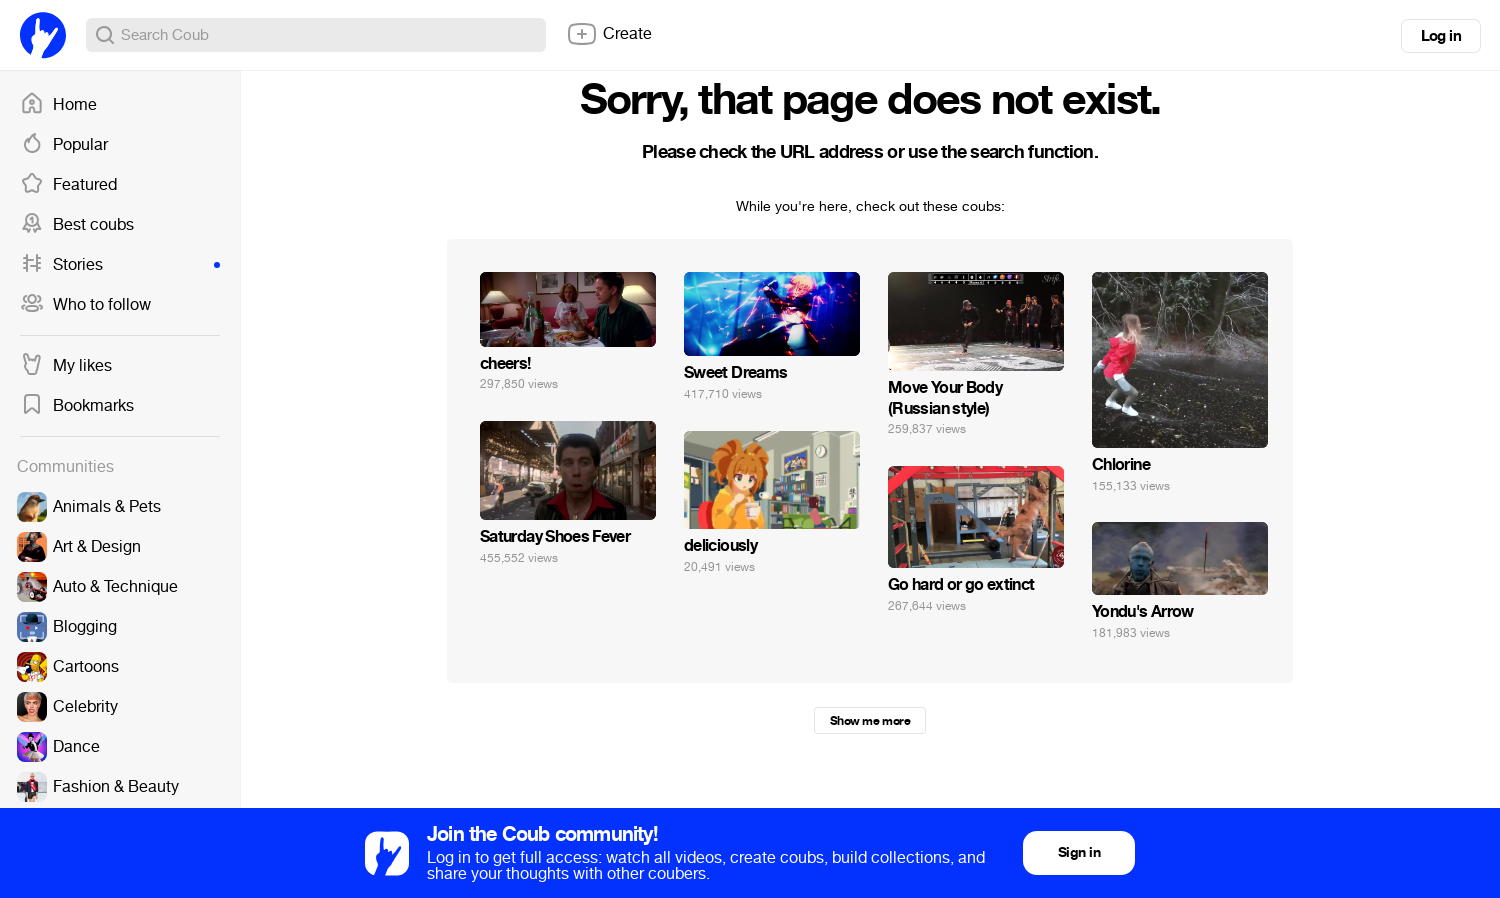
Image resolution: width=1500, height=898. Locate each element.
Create (609, 34)
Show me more (870, 721)
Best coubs (77, 225)
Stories (120, 265)
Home (58, 105)
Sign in (1079, 852)
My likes (66, 366)
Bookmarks (77, 406)
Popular (64, 145)
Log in (1441, 36)
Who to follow (85, 305)
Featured (68, 185)
